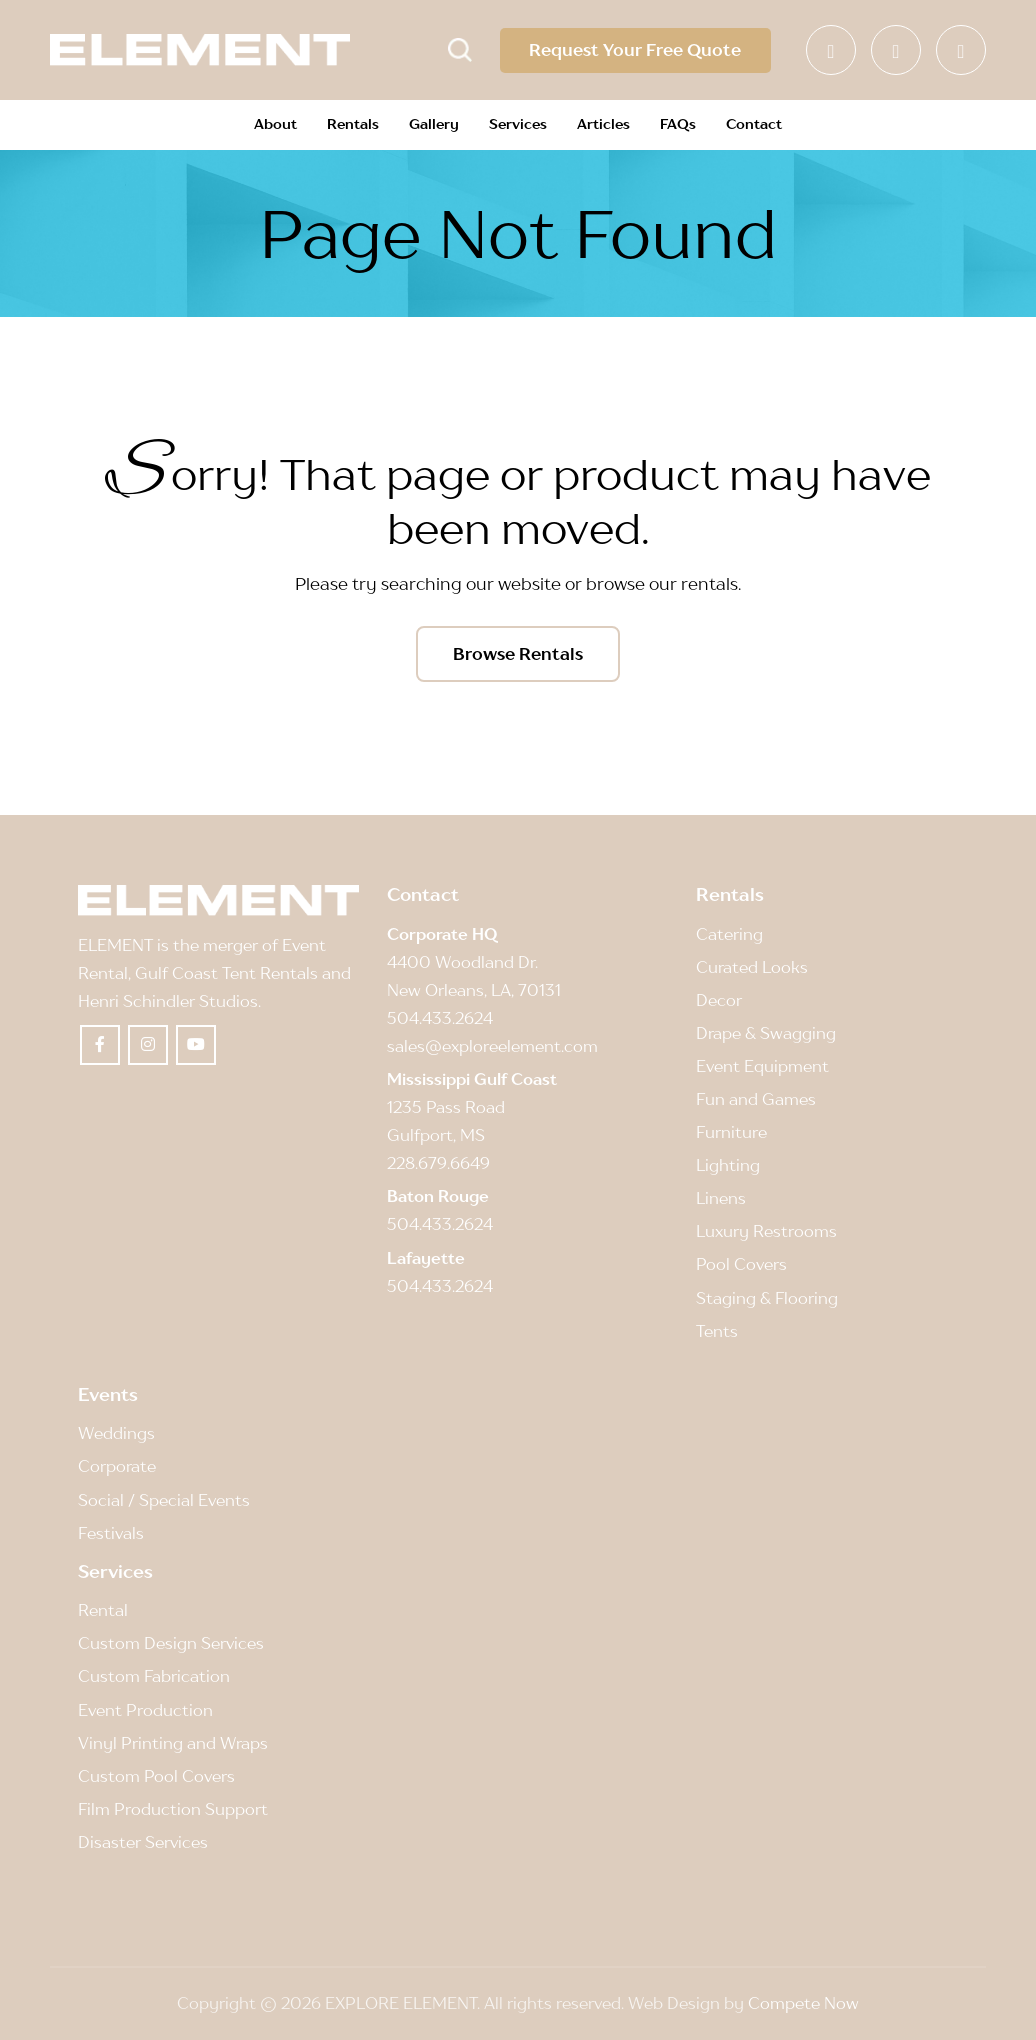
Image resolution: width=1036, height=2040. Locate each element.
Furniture (731, 1133)
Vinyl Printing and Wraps (173, 1743)
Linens (721, 1199)
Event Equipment (762, 1066)
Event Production (145, 1710)
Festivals (111, 1533)
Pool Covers (741, 1265)
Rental (103, 1611)
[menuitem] (275, 125)
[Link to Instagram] (896, 50)
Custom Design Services (171, 1644)
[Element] (200, 50)
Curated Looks (752, 967)
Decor (719, 1000)
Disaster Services (143, 1842)
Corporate (117, 1467)
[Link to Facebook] (831, 50)
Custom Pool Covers (156, 1776)
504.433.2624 (440, 1018)
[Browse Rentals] (518, 654)
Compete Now (803, 2003)
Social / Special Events (164, 1500)
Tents (717, 1331)
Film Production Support (173, 1809)
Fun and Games (756, 1099)
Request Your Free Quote (635, 50)
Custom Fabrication (154, 1677)
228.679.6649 (438, 1164)
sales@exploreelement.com (492, 1046)
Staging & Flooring (767, 1298)
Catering (729, 934)
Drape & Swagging (766, 1033)
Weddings (116, 1434)
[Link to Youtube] (961, 50)
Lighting (728, 1166)
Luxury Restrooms (766, 1232)
